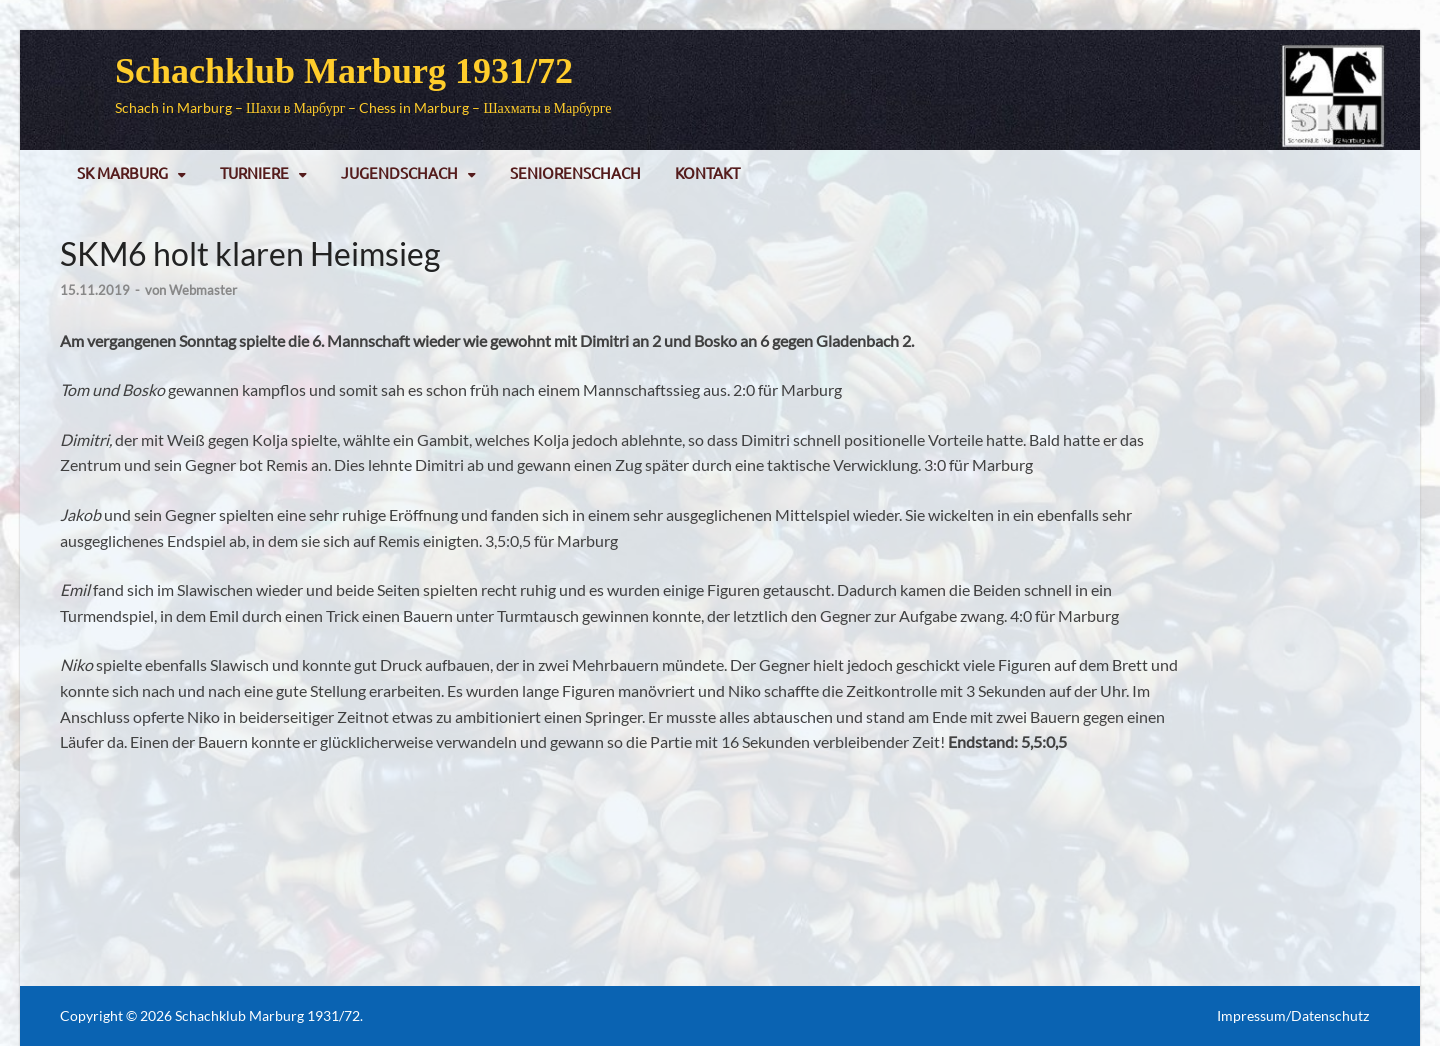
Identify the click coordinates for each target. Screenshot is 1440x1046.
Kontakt (707, 172)
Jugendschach (399, 172)
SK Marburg (122, 172)
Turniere (254, 172)
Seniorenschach (575, 172)
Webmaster (203, 290)
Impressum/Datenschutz (1293, 1015)
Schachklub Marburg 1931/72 (344, 71)
